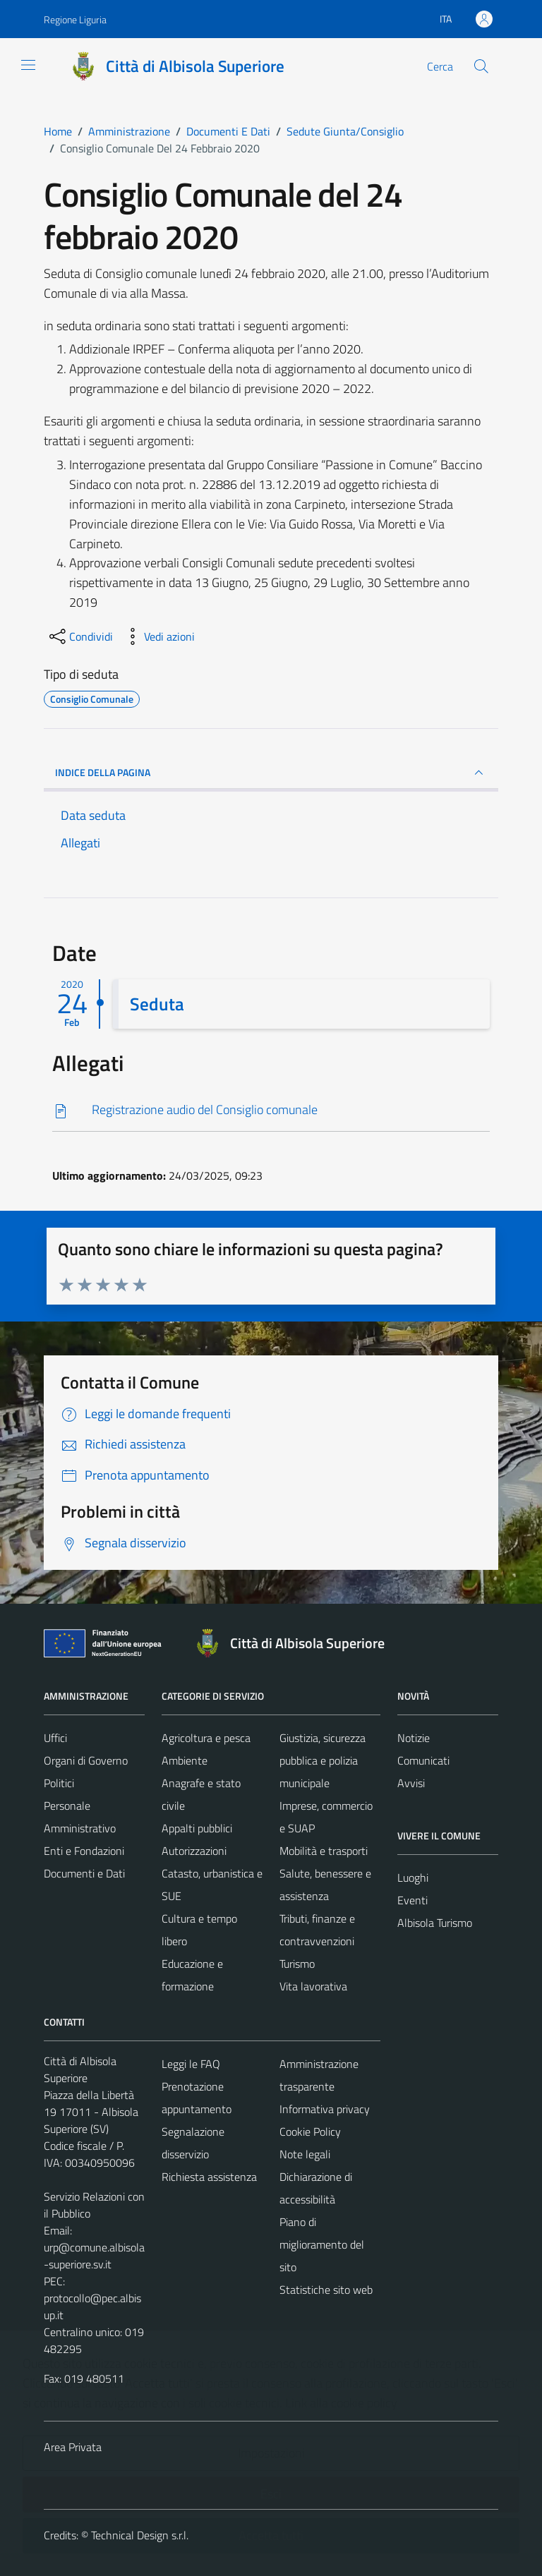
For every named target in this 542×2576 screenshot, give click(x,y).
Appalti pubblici (197, 1828)
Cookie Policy (310, 2131)
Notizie (413, 1737)
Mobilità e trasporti (323, 1850)
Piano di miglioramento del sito (321, 2244)
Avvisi (411, 1782)
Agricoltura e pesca (206, 1737)
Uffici (55, 1737)
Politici (59, 1782)
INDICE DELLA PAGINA (271, 772)
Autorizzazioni (194, 1850)
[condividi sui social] (80, 636)
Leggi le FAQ (191, 2063)
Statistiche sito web (326, 2289)
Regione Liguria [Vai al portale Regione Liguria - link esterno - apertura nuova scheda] (75, 19)
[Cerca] (481, 66)
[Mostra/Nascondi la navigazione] (28, 64)
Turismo (297, 1963)
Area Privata (73, 2446)
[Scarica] (271, 1110)
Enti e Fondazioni (84, 1850)
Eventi (412, 1900)
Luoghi (412, 1877)
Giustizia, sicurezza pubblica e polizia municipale (322, 1760)
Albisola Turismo (434, 1922)
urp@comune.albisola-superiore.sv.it (94, 2256)
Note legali (304, 2154)
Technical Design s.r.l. (139, 2535)
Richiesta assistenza (209, 2176)
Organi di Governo (86, 1760)
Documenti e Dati (84, 1873)
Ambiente (184, 1760)
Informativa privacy (324, 2108)
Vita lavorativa (313, 1986)
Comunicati (423, 1760)
